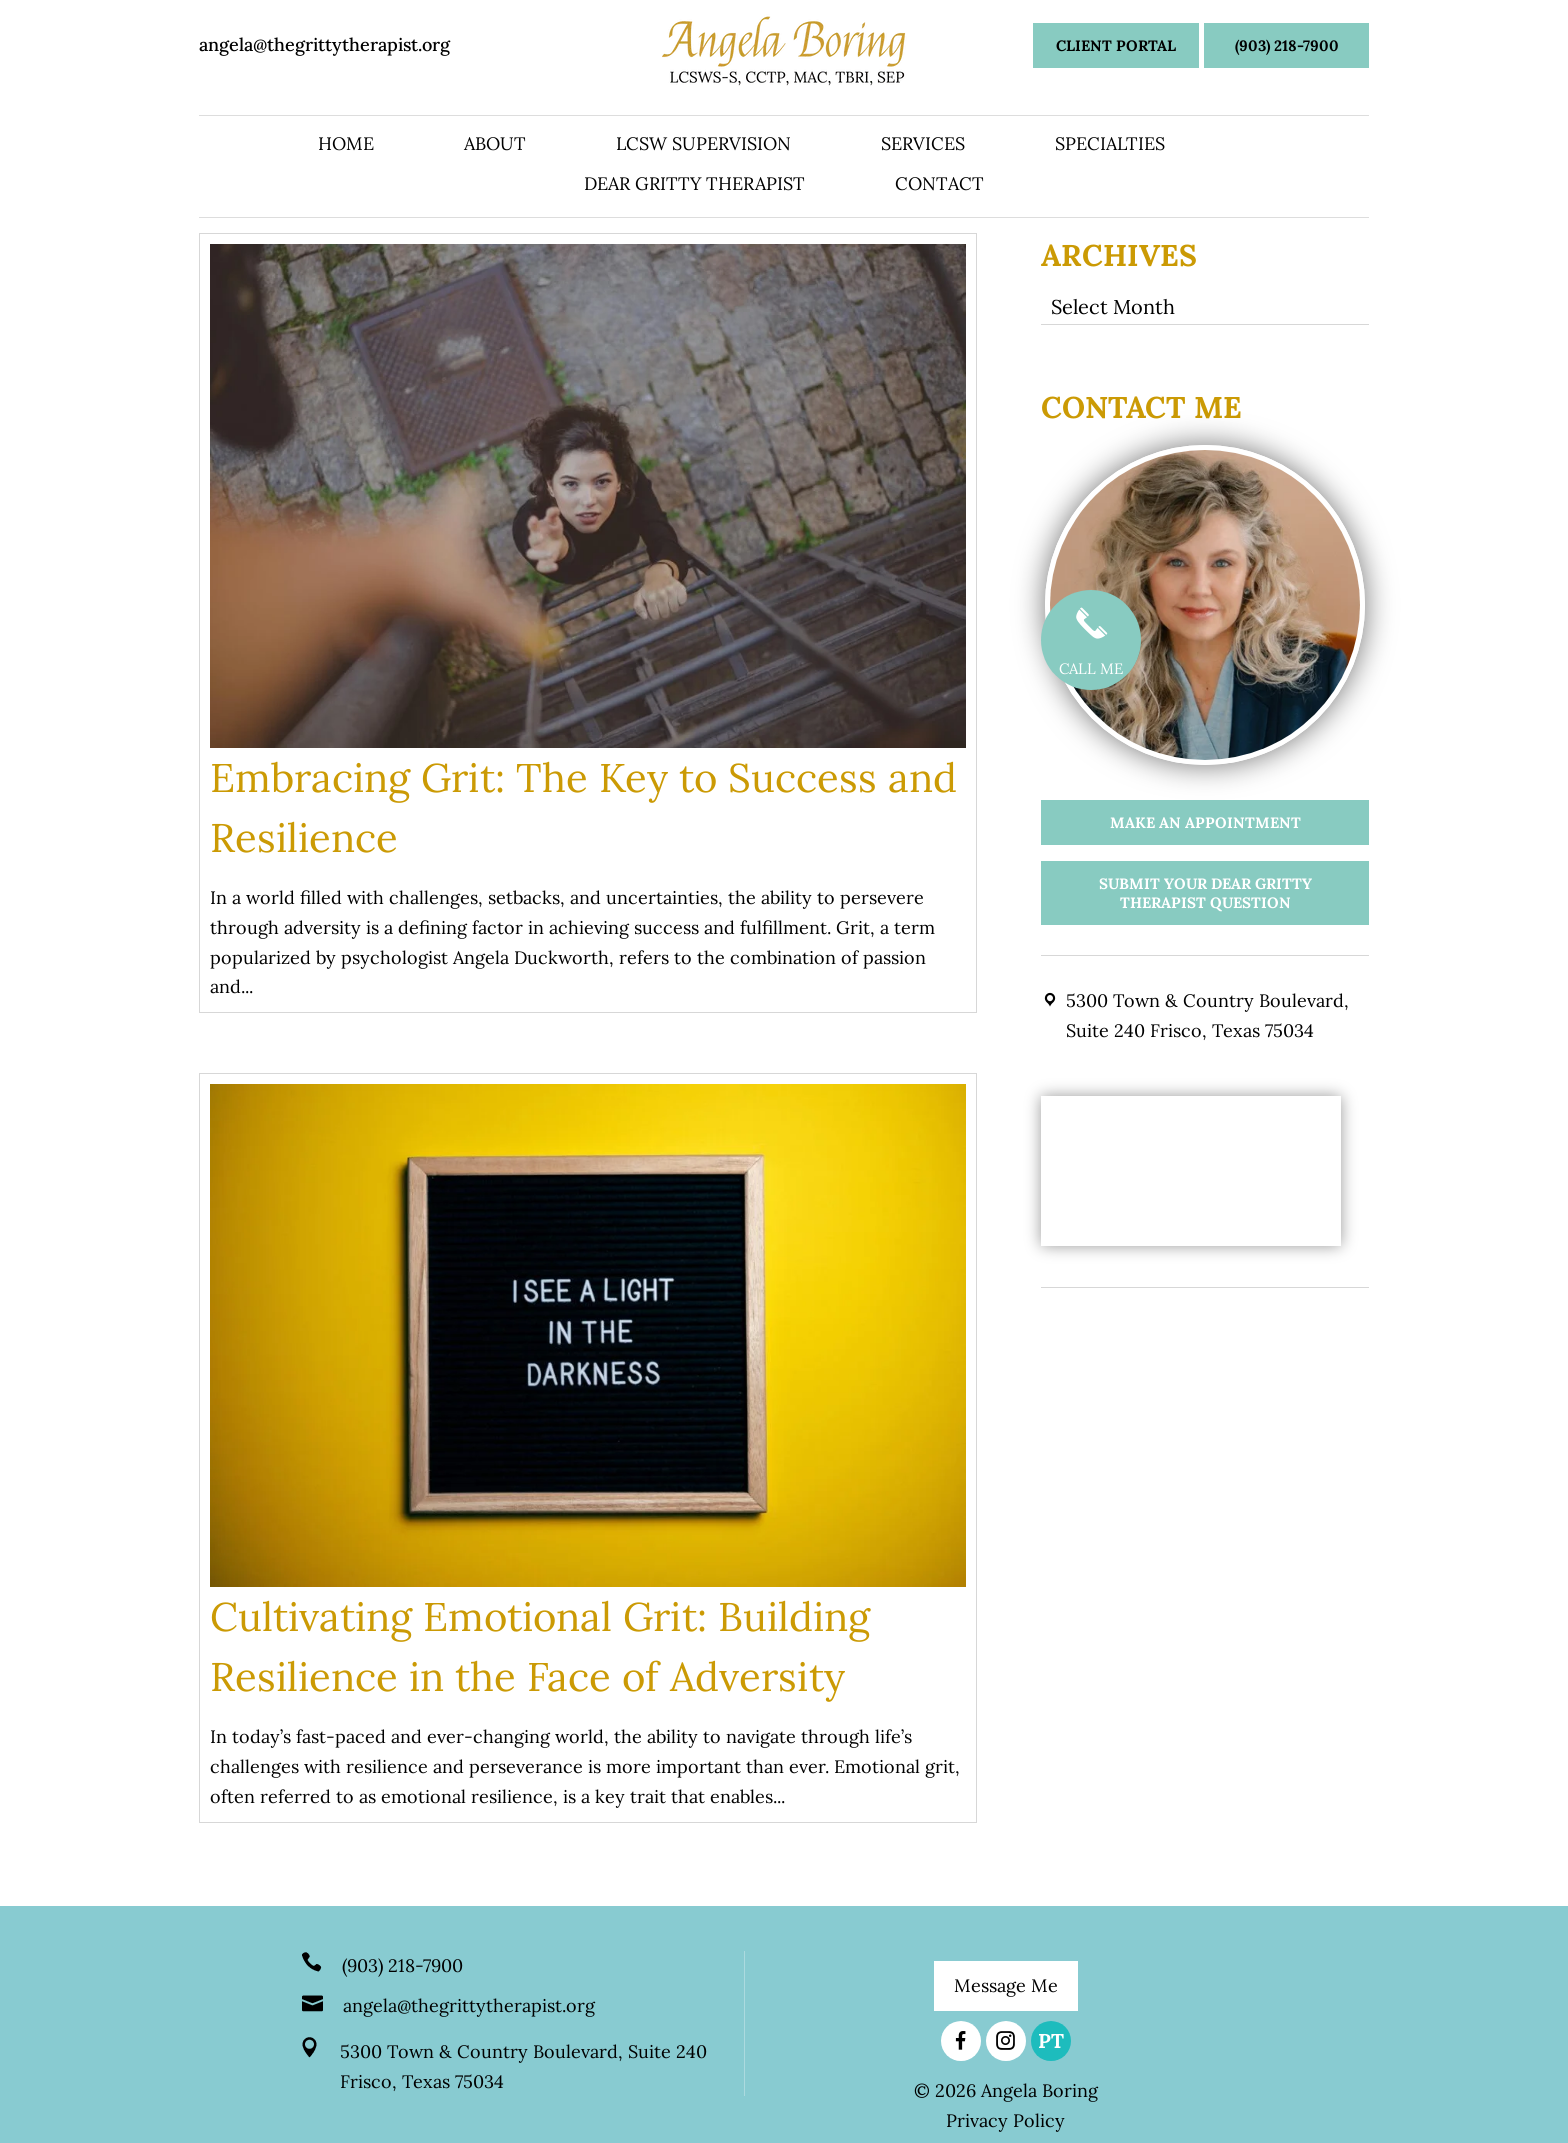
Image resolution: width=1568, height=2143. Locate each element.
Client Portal (1116, 45)
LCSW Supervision (703, 146)
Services (923, 146)
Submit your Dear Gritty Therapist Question (1205, 893)
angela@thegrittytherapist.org (324, 44)
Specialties (1110, 146)
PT (1051, 2040)
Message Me (1006, 1985)
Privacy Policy (1005, 2120)
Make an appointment (1205, 822)
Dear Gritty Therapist (694, 186)
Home (346, 146)
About (495, 146)
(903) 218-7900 (1287, 45)
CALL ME (1091, 636)
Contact (939, 186)
